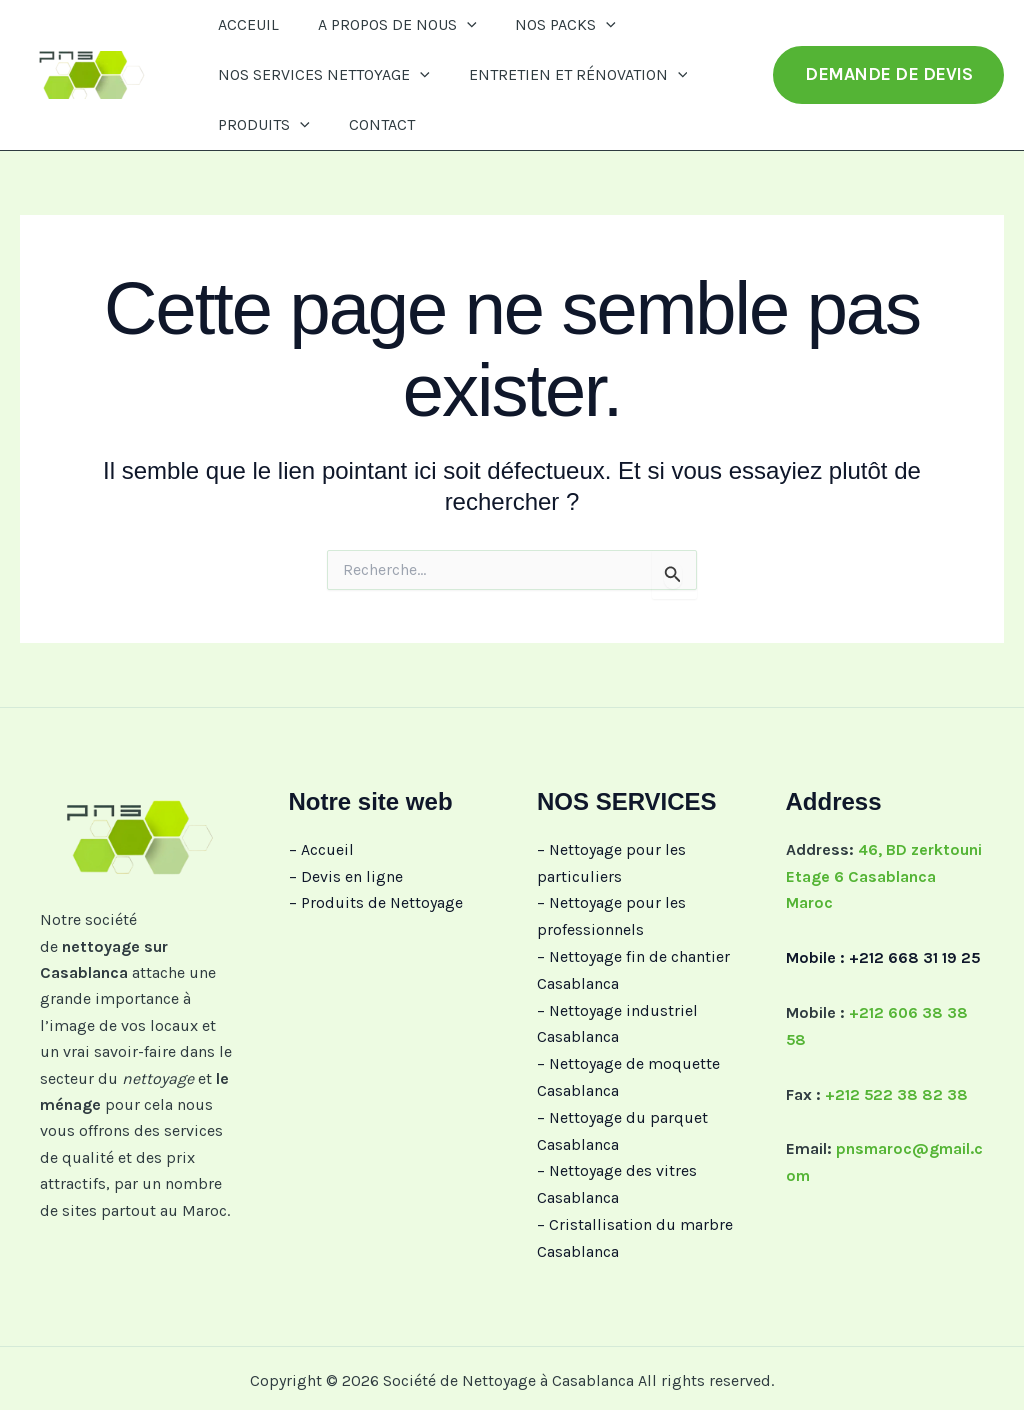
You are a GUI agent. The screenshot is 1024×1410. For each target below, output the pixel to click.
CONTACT (372, 124)
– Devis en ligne (346, 875)
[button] (457, 25)
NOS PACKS (549, 25)
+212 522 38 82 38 (897, 1091)
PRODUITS (261, 125)
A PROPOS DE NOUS (387, 25)
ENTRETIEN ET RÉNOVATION (568, 75)
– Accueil (321, 849)
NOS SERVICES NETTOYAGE (321, 75)
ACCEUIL (245, 24)
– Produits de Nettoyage (376, 902)
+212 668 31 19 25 (915, 956)
